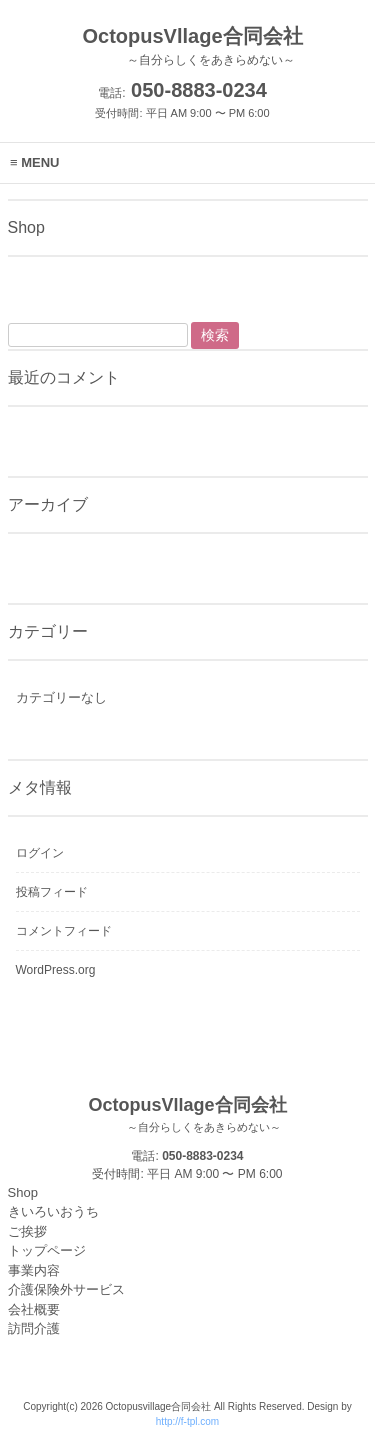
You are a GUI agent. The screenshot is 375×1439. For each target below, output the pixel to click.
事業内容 (34, 1270)
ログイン (40, 853)
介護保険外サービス (66, 1289)
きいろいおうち (53, 1211)
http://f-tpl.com (187, 1421)
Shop (23, 1192)
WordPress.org (56, 970)
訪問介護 (34, 1328)
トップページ (47, 1250)
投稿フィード (52, 892)
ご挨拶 (27, 1231)
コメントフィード (64, 931)
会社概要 (34, 1309)
